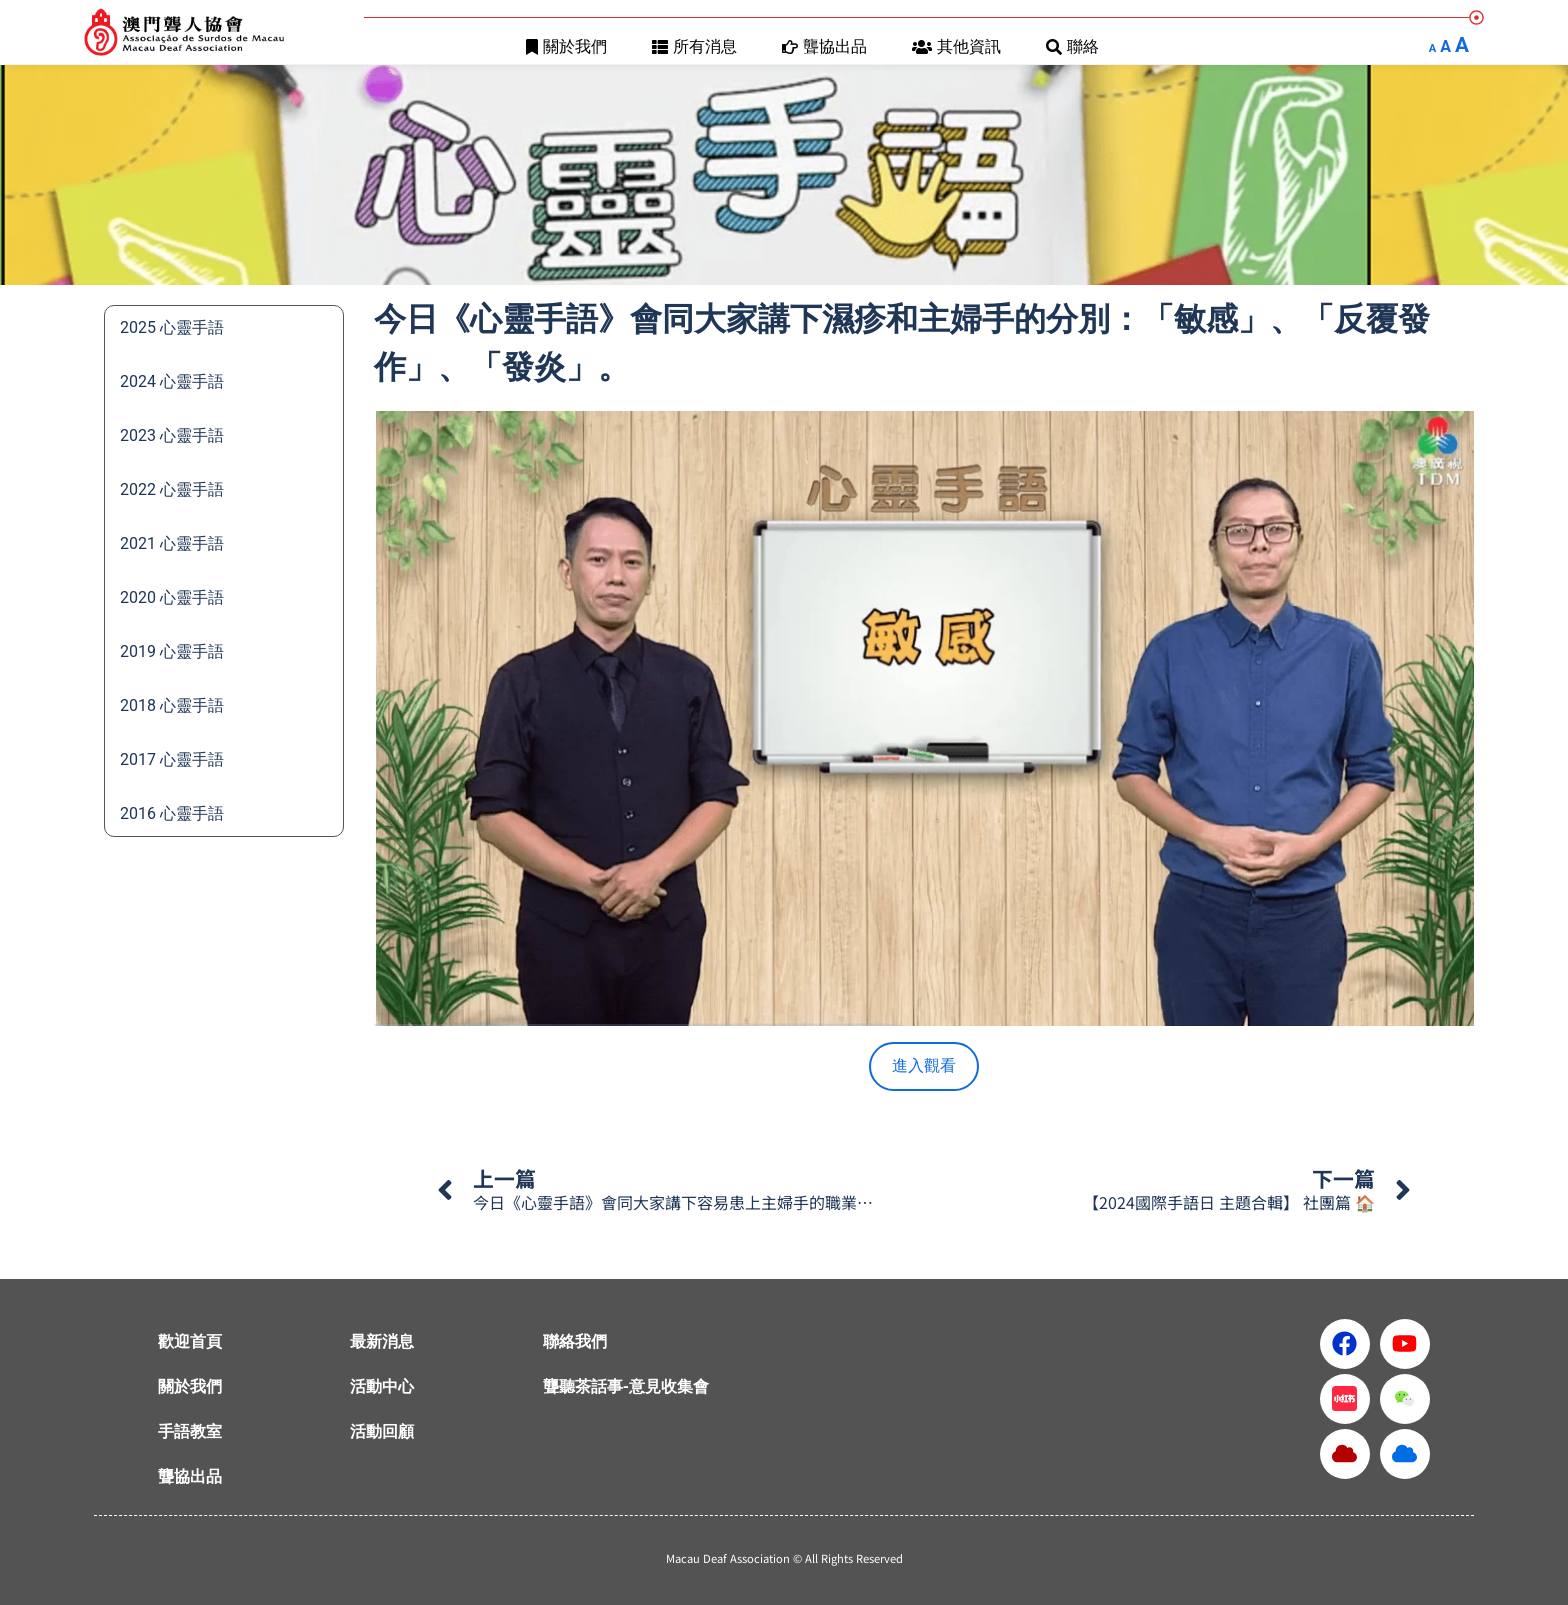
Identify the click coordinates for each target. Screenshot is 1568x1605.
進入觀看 (924, 1065)
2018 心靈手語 (172, 705)
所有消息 (694, 46)
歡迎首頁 (190, 1341)
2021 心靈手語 (172, 543)
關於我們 (566, 46)
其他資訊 (956, 46)
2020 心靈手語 (172, 597)
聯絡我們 (575, 1341)
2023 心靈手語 (172, 435)
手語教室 (190, 1431)
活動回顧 (382, 1431)
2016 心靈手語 (172, 813)
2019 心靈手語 (172, 651)
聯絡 (1072, 46)
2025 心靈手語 (172, 327)
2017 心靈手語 (172, 759)
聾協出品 (824, 46)
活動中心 (382, 1386)
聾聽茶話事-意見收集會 (626, 1386)
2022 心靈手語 (172, 489)
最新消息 (382, 1341)
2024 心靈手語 (172, 381)
